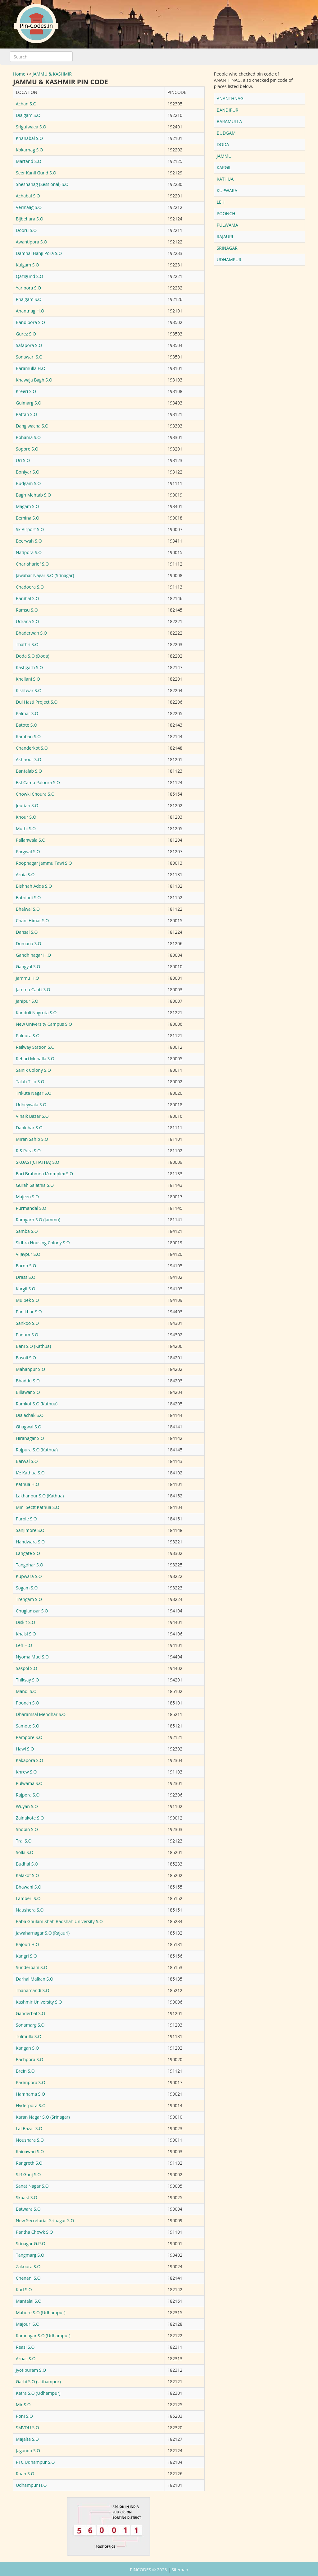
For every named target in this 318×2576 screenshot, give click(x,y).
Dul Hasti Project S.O (36, 702)
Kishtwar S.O (29, 690)
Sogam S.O (27, 1588)
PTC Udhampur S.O (35, 2462)
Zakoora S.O (28, 2266)
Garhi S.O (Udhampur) (38, 2381)
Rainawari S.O (30, 2151)
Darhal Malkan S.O (34, 1979)
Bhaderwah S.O (31, 633)
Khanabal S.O (29, 138)
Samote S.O (27, 1726)
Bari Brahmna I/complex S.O (44, 1174)
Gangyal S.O (28, 966)
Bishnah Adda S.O (34, 886)
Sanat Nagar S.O (32, 2186)
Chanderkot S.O (32, 748)
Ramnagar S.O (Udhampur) (43, 2335)
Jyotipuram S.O (31, 2370)
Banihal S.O (27, 598)
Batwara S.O (28, 2209)
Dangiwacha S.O (32, 426)
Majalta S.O (27, 2439)
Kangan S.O (27, 2048)
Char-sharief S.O (32, 564)
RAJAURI (225, 236)
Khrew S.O (26, 1772)
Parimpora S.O (30, 2082)
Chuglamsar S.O (32, 1611)
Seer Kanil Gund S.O (36, 173)
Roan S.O (25, 2474)
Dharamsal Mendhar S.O (41, 1714)
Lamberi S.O (28, 1898)
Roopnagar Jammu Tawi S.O (44, 863)
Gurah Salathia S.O (35, 1185)
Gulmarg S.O (28, 403)
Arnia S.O (25, 874)
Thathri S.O (27, 644)
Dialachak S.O (29, 1415)
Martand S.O (28, 161)
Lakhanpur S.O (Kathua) (40, 1496)
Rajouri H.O (27, 1944)
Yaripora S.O (28, 288)
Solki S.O (24, 1852)
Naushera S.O (29, 1910)
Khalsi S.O (26, 1634)
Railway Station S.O (35, 1047)
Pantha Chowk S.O (34, 2232)
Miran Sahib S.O (32, 1139)
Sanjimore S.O (30, 1530)
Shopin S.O (27, 1829)
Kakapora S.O (29, 1760)
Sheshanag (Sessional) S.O (42, 184)
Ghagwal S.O (28, 1427)
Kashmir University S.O (39, 2002)
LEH (221, 202)
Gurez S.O (26, 334)
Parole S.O (26, 1519)
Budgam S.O (28, 483)
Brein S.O (25, 2071)
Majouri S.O (27, 2324)
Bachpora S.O (29, 2059)
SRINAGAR (227, 248)
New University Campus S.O (44, 1024)
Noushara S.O (30, 2140)
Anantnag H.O (30, 311)
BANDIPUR (227, 110)
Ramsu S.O (27, 610)
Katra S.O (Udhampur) (38, 2393)
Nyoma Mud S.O (32, 1657)
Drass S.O (25, 1277)
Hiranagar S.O (30, 1438)
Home (19, 74)
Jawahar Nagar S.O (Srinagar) (45, 575)
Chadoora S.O (30, 587)
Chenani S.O (28, 2278)
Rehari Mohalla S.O (35, 1058)
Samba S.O (27, 1231)
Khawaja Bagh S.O (34, 380)
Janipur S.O (27, 1001)
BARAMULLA (229, 121)
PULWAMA (227, 225)
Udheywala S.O (31, 1105)
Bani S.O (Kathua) (33, 1346)
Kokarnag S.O (29, 150)
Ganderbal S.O (30, 2013)
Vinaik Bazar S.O (32, 1116)
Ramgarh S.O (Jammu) (38, 1220)
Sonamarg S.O (30, 2025)
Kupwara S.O (29, 1576)
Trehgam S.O (29, 1599)
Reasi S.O (25, 2347)
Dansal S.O (27, 932)
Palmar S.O (27, 713)
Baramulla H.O (30, 368)
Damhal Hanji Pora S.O (39, 253)
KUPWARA (227, 190)
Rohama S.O (28, 437)
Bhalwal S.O (28, 909)
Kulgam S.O (27, 265)
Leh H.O (24, 1645)
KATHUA (225, 179)
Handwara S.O (30, 1542)
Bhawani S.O (28, 1887)
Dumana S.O (28, 943)
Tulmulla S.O (28, 2036)
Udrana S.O (27, 621)
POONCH (226, 213)
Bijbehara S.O (29, 219)
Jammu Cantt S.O (33, 989)
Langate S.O (28, 1553)
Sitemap (179, 2570)
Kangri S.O (26, 1956)
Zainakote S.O (30, 1818)
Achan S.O (26, 104)
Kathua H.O (27, 1484)
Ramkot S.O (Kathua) (36, 1404)
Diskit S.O (25, 1622)
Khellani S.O (28, 679)
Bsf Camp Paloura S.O (38, 782)
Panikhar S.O (29, 1312)
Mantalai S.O (28, 2301)
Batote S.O (26, 725)
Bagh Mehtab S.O (33, 495)
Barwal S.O (27, 1461)
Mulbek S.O (27, 1300)
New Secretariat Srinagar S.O (45, 2220)
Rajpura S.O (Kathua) (37, 1450)
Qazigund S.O (29, 276)
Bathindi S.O (28, 897)
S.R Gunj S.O (28, 2174)
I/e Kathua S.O (30, 1473)
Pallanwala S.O (30, 840)
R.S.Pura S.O (28, 1151)
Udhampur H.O (31, 2485)
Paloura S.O (27, 1035)
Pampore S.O (29, 1737)
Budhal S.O (27, 1864)
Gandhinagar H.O (33, 955)
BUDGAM (226, 133)
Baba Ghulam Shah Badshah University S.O (59, 1921)
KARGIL (224, 167)
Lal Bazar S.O (29, 2128)
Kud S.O (24, 2289)
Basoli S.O (26, 1358)
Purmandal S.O (31, 1208)
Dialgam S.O (28, 115)
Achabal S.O (28, 196)
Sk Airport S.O (30, 529)
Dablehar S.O (29, 1128)
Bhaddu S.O (28, 1381)
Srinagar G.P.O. (31, 2243)
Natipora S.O (29, 552)
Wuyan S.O (27, 1806)
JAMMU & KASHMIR (52, 74)
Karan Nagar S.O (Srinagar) (43, 2117)
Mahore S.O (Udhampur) (41, 2312)
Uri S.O (23, 460)
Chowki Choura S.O (35, 794)
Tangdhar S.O (29, 1565)
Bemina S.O (27, 518)
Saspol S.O (26, 1668)
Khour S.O (26, 817)
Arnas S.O (26, 2358)
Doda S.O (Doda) (32, 656)
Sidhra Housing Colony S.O (43, 1243)
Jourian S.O (27, 805)
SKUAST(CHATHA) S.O (37, 1162)
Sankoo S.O (27, 1323)
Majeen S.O (27, 1197)
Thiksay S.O (27, 1680)
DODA (223, 144)
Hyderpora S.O (31, 2105)
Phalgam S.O (29, 299)
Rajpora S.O (27, 1795)
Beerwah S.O (29, 541)
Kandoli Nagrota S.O (36, 1012)
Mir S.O (23, 2404)
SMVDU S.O (27, 2427)
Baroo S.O (26, 1266)
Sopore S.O (27, 449)
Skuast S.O (26, 2197)
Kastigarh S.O (29, 667)
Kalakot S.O (27, 1875)
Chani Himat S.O (32, 920)
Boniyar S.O (27, 472)
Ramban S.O (28, 736)
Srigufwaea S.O (31, 127)
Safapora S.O (29, 345)
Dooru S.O (26, 230)
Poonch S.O (27, 1703)
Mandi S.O (26, 1691)
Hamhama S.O (30, 2094)
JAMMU (224, 156)
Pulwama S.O (29, 1783)
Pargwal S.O (28, 851)
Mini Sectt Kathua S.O (37, 1507)
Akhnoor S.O (28, 759)
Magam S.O (27, 506)
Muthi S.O (26, 828)
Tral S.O (24, 1841)
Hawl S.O (25, 1749)
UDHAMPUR (229, 259)
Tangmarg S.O (30, 2255)
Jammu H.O (27, 978)
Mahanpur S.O (30, 1369)
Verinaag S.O (29, 207)
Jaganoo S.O (28, 2450)
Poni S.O (24, 2416)
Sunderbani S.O (31, 1967)
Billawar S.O (28, 1392)
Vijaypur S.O (28, 1254)
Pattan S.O (26, 414)
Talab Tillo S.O (30, 1082)
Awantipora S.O (31, 242)
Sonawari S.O (29, 357)
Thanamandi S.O (32, 1990)
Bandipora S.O (30, 322)
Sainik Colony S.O (33, 1070)
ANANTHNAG (230, 98)
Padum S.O (27, 1335)
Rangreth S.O (29, 2163)
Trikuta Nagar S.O (34, 1093)
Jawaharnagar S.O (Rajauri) (43, 1933)
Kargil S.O (25, 1289)
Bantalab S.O (29, 771)
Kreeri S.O (26, 391)
